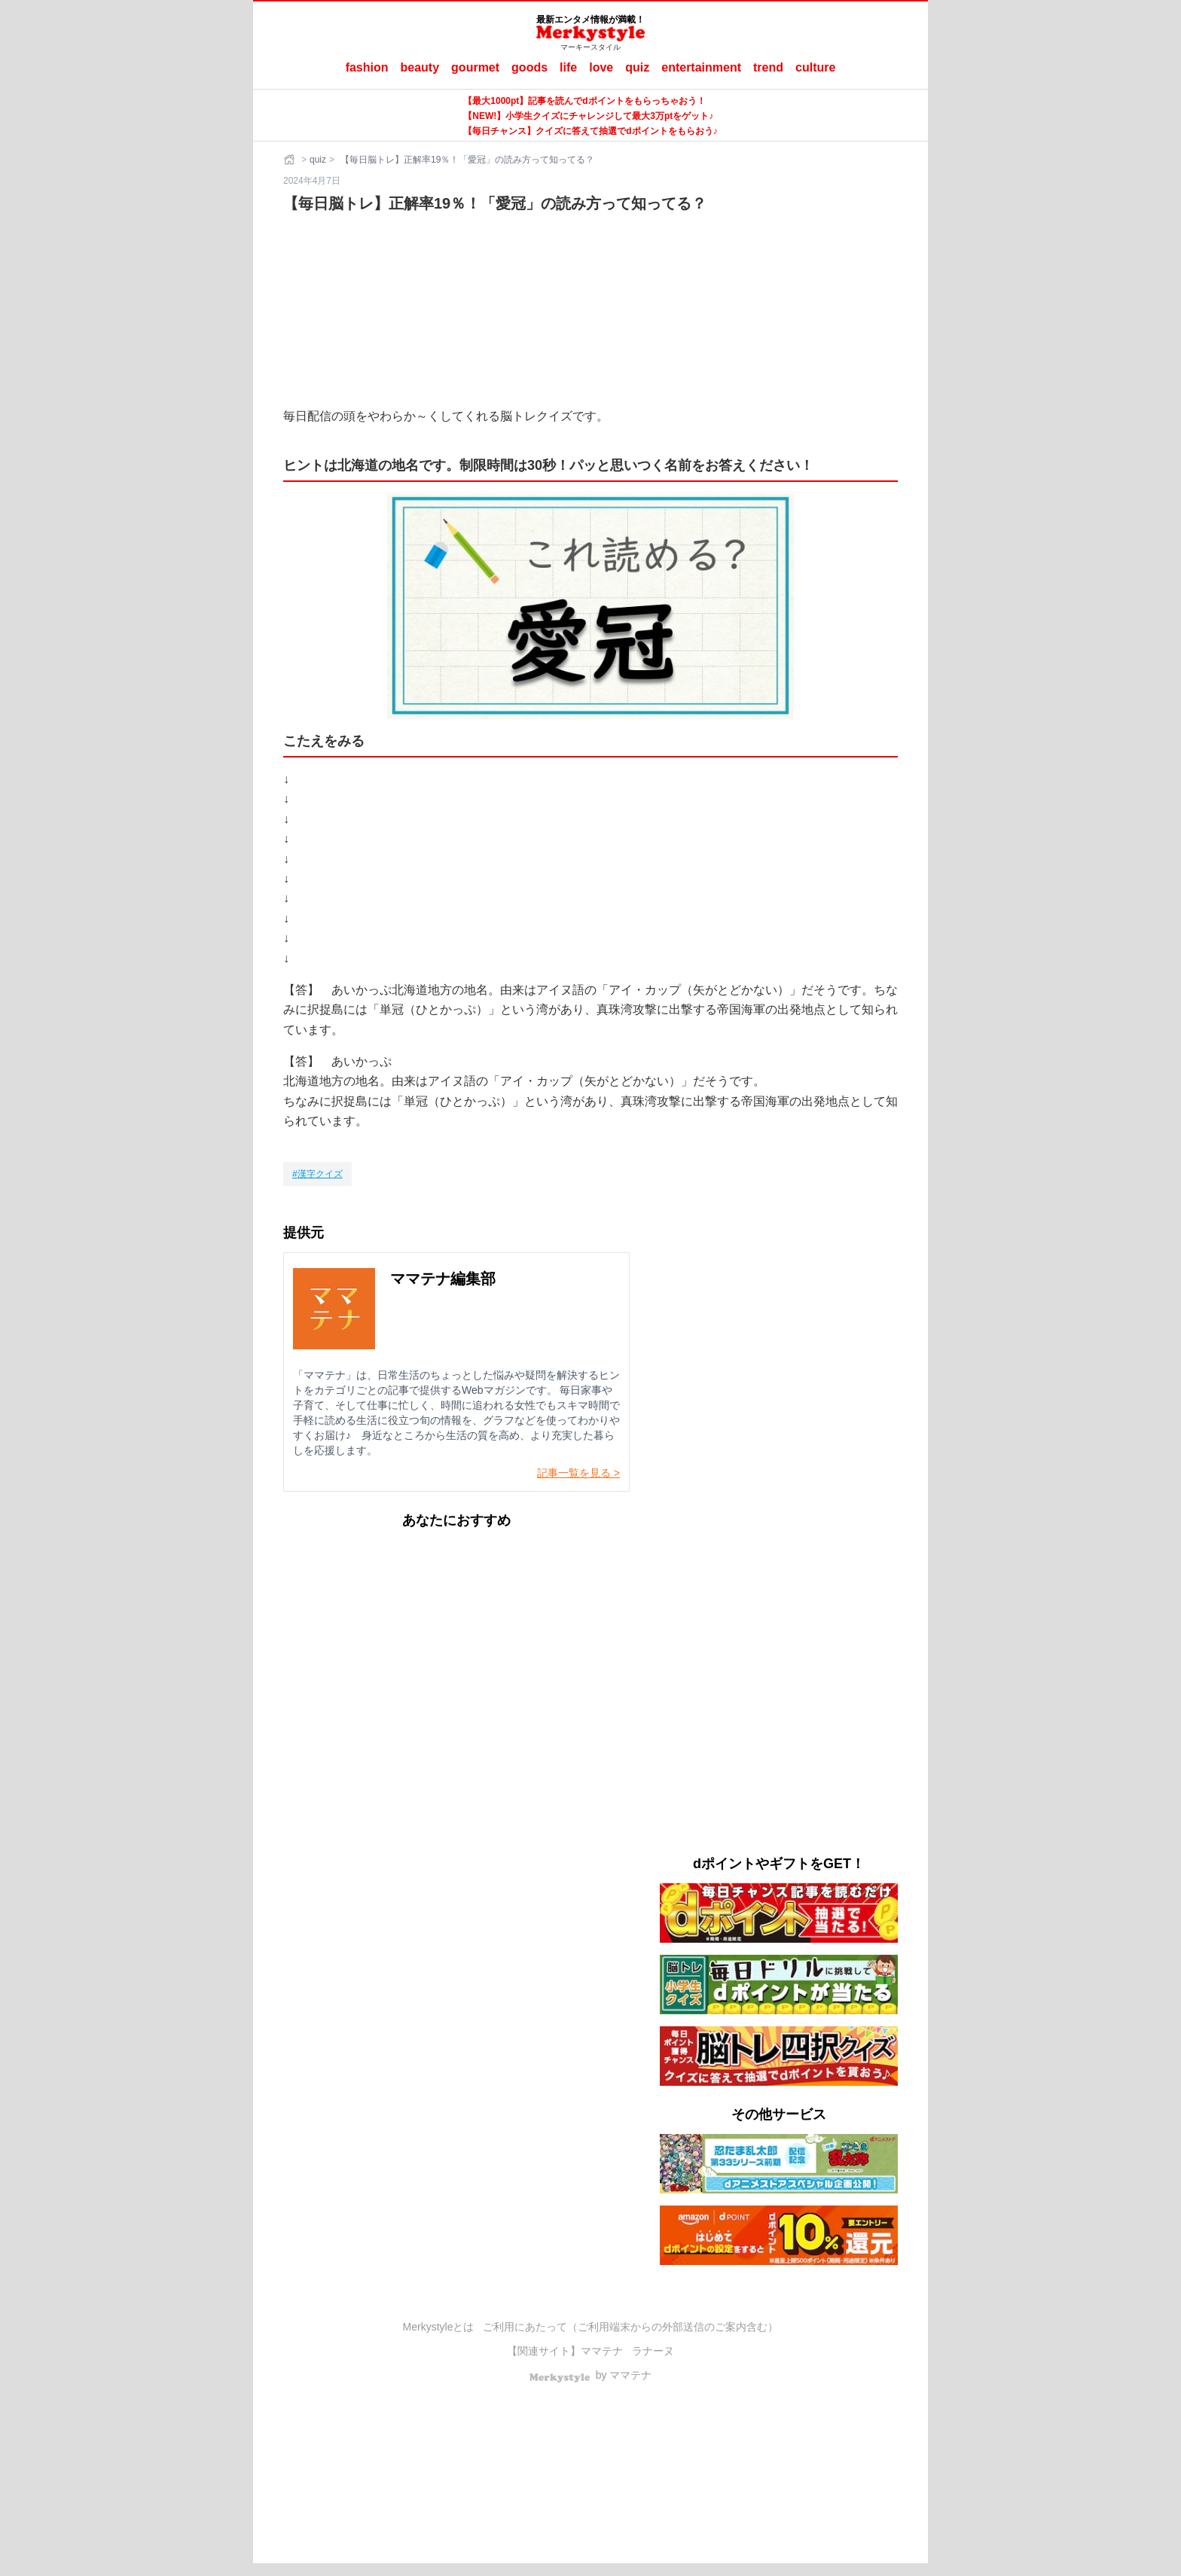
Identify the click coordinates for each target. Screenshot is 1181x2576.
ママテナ (602, 2351)
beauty (420, 67)
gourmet (475, 67)
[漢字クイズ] (317, 1174)
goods (529, 67)
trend (768, 67)
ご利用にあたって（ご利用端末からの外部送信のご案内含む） (630, 2327)
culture (815, 67)
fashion (367, 67)
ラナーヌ (653, 2351)
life (568, 67)
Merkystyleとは (439, 2327)
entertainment (701, 67)
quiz (637, 67)
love (601, 67)
